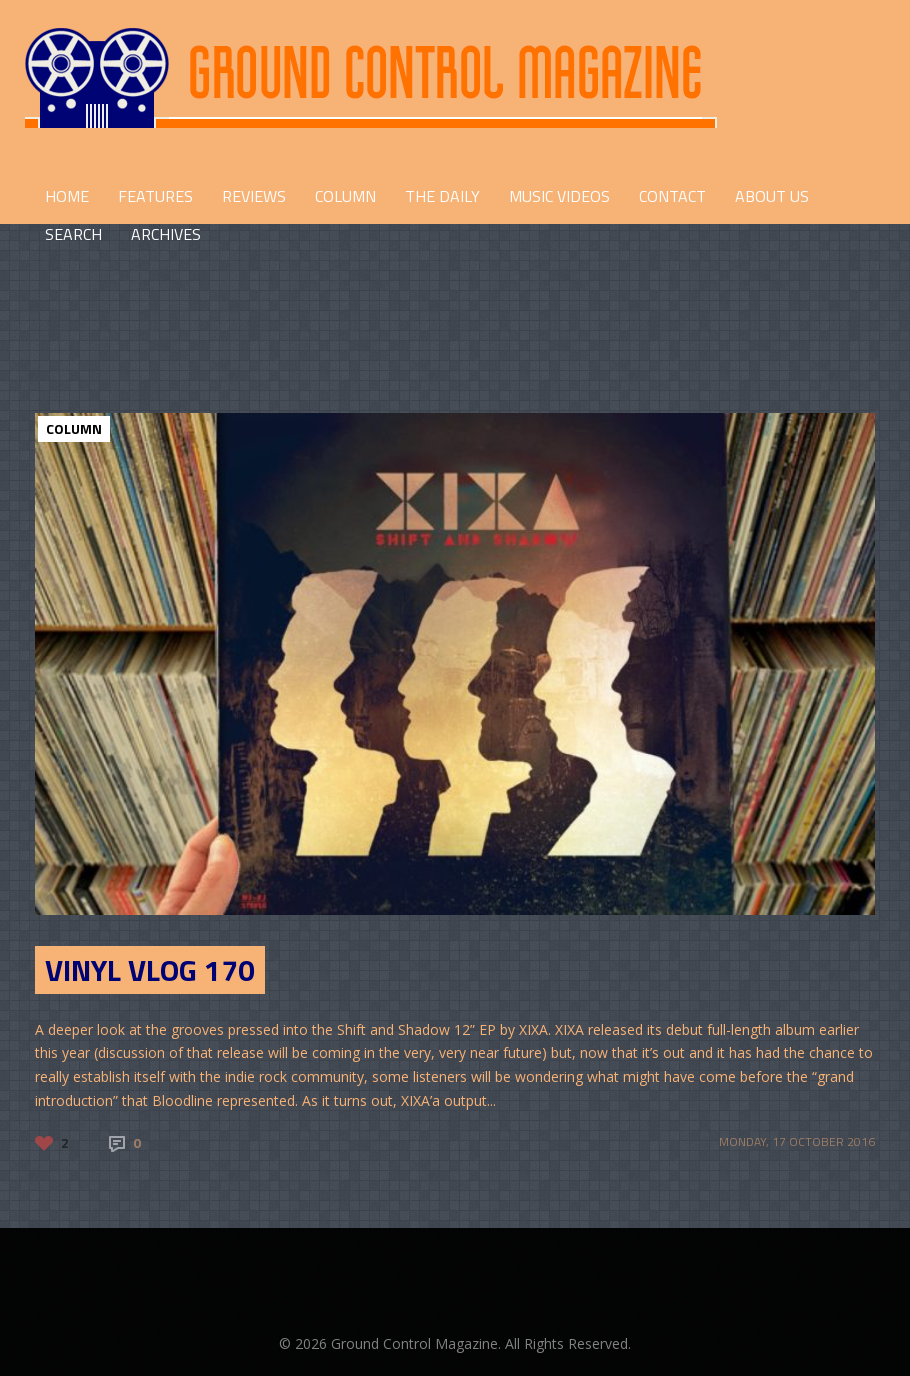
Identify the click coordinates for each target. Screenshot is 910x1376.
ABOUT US (772, 196)
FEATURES (155, 196)
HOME (67, 196)
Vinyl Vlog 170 (150, 970)
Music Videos (559, 196)
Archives (166, 234)
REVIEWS (254, 196)
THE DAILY (442, 196)
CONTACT (672, 196)
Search (73, 234)
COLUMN (345, 196)
